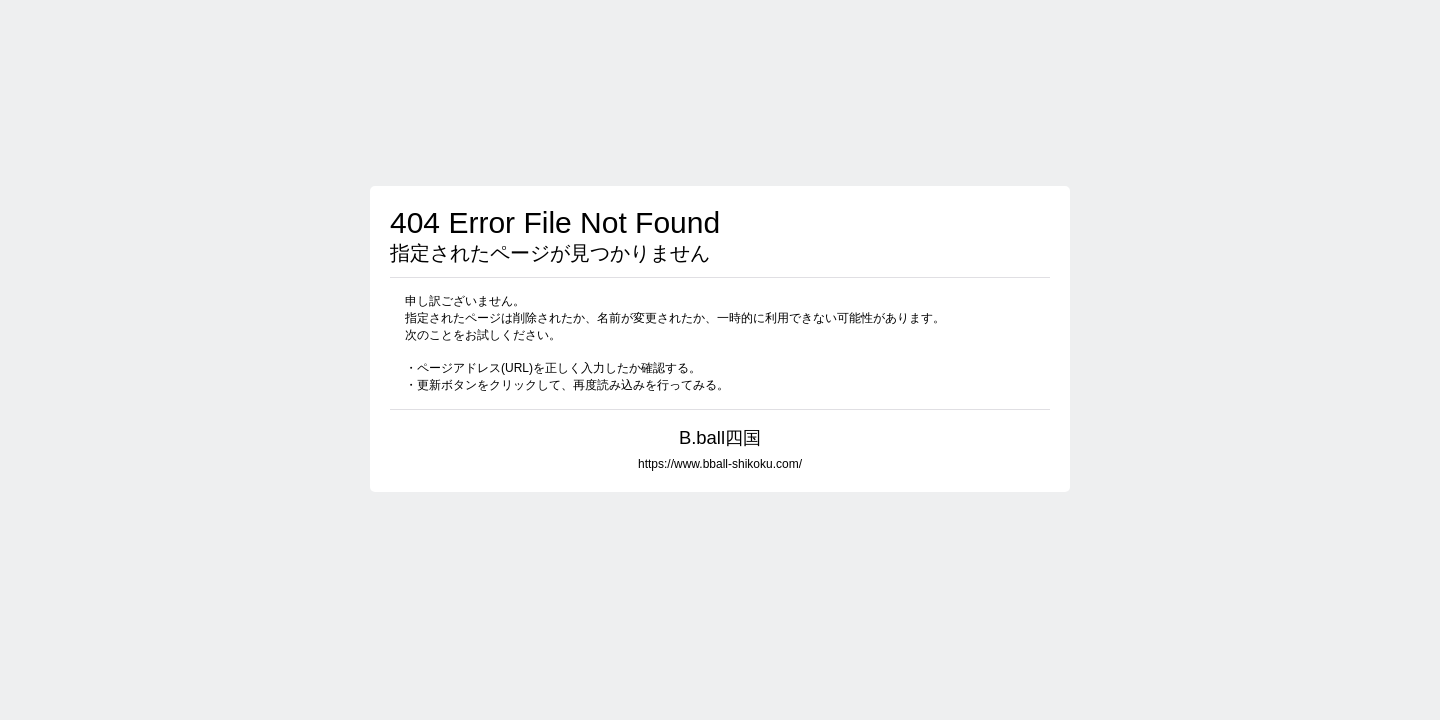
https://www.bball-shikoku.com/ (720, 464)
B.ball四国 (720, 437)
